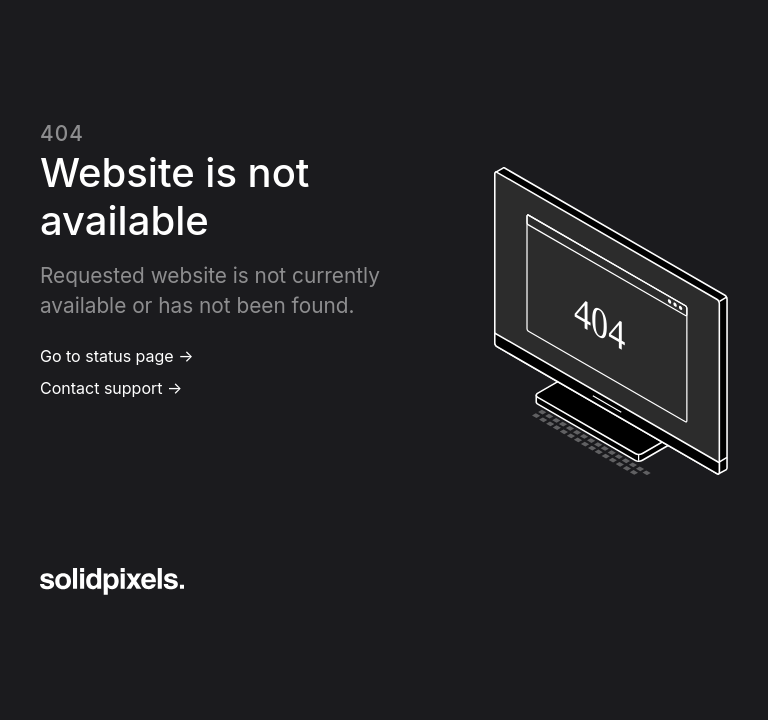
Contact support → (111, 388)
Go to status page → (116, 356)
